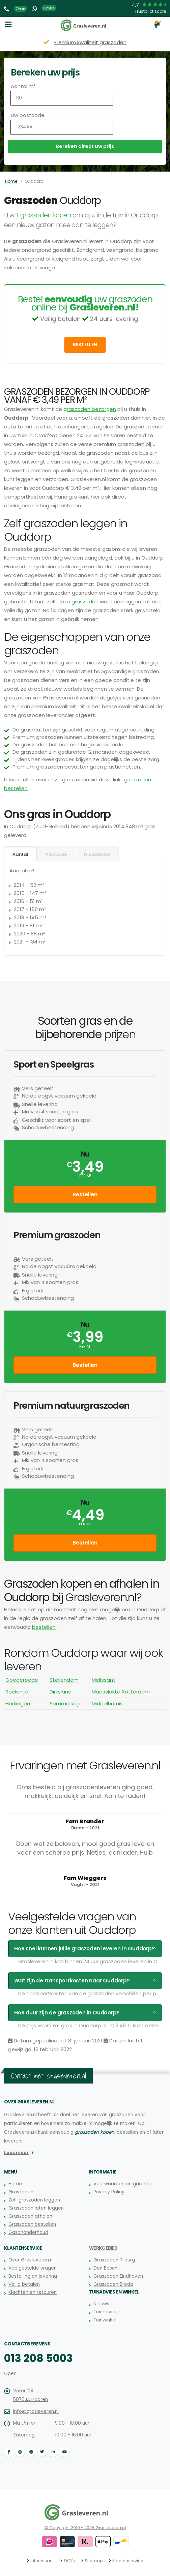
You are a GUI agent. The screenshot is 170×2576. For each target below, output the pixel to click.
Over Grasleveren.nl (31, 2260)
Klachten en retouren (32, 2292)
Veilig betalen (24, 2284)
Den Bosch (105, 2268)
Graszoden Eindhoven (118, 2276)
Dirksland (61, 1691)
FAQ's (69, 2561)
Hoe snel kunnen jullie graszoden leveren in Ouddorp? (84, 1948)
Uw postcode (28, 115)
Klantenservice (127, 2561)
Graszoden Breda (113, 2284)
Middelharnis (107, 1703)
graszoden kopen (45, 215)
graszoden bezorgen (89, 409)
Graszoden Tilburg (114, 2260)
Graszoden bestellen (32, 2224)
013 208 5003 (38, 2358)
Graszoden (20, 2192)
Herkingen (17, 1703)
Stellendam (64, 1679)
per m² (85, 1176)
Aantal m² (23, 86)
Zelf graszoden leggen (34, 2200)
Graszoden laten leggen (36, 2208)
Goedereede (21, 1679)
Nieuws (101, 2304)
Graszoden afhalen (30, 2216)
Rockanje (16, 1691)
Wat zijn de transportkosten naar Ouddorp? (72, 1980)
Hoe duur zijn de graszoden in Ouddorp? (66, 2012)
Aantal (20, 854)
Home (11, 181)
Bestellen (85, 344)
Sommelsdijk (65, 1703)
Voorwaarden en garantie (122, 2184)
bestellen (44, 1626)
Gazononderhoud (28, 2232)
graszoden (85, 601)
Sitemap (94, 2561)
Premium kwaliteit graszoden (90, 42)
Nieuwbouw (97, 854)
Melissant (103, 1679)
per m (85, 1524)
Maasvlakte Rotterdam (121, 1691)
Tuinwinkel (104, 2320)
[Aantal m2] (61, 98)
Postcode (56, 854)
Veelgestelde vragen (32, 2268)
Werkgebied (103, 2248)
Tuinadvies (105, 2312)
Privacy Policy (108, 2192)
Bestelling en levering (32, 2276)
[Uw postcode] (61, 127)
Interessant (42, 2561)
